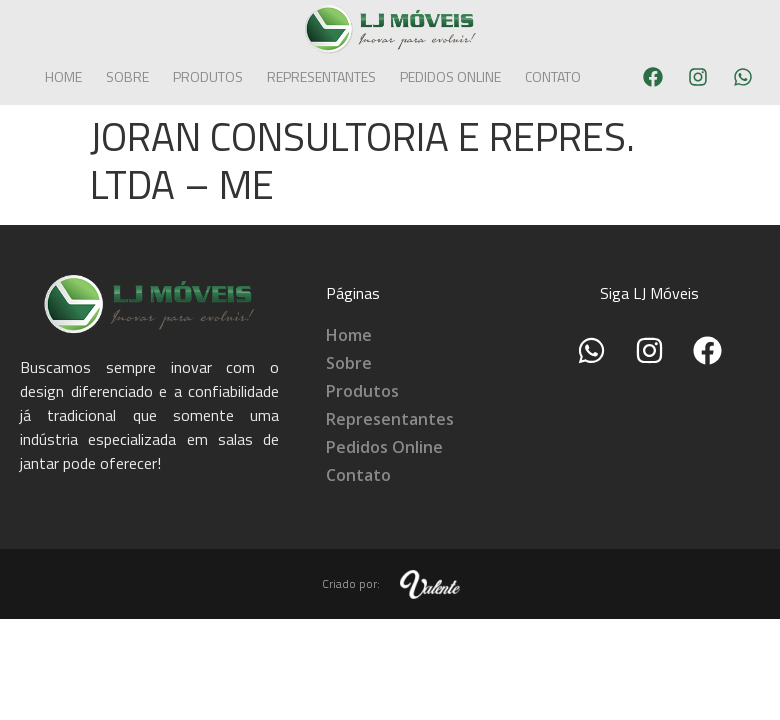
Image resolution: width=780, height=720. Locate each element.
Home (63, 76)
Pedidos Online (450, 76)
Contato (553, 76)
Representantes (321, 76)
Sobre (127, 76)
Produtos (208, 76)
